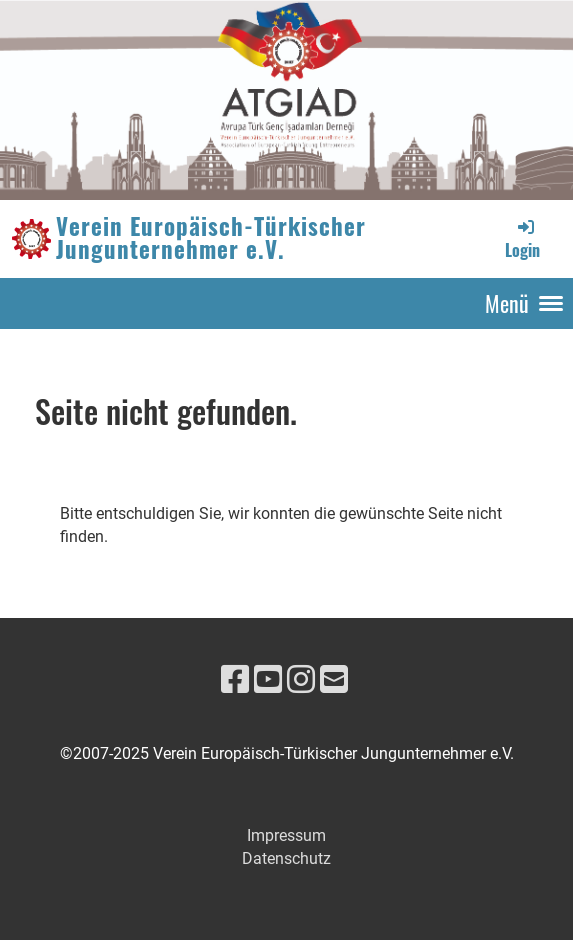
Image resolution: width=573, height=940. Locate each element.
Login (522, 239)
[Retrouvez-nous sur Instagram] (301, 680)
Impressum (286, 835)
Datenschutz (286, 858)
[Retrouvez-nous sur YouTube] (268, 680)
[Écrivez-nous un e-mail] (334, 680)
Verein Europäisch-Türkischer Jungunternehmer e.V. (211, 238)
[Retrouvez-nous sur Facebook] (235, 680)
